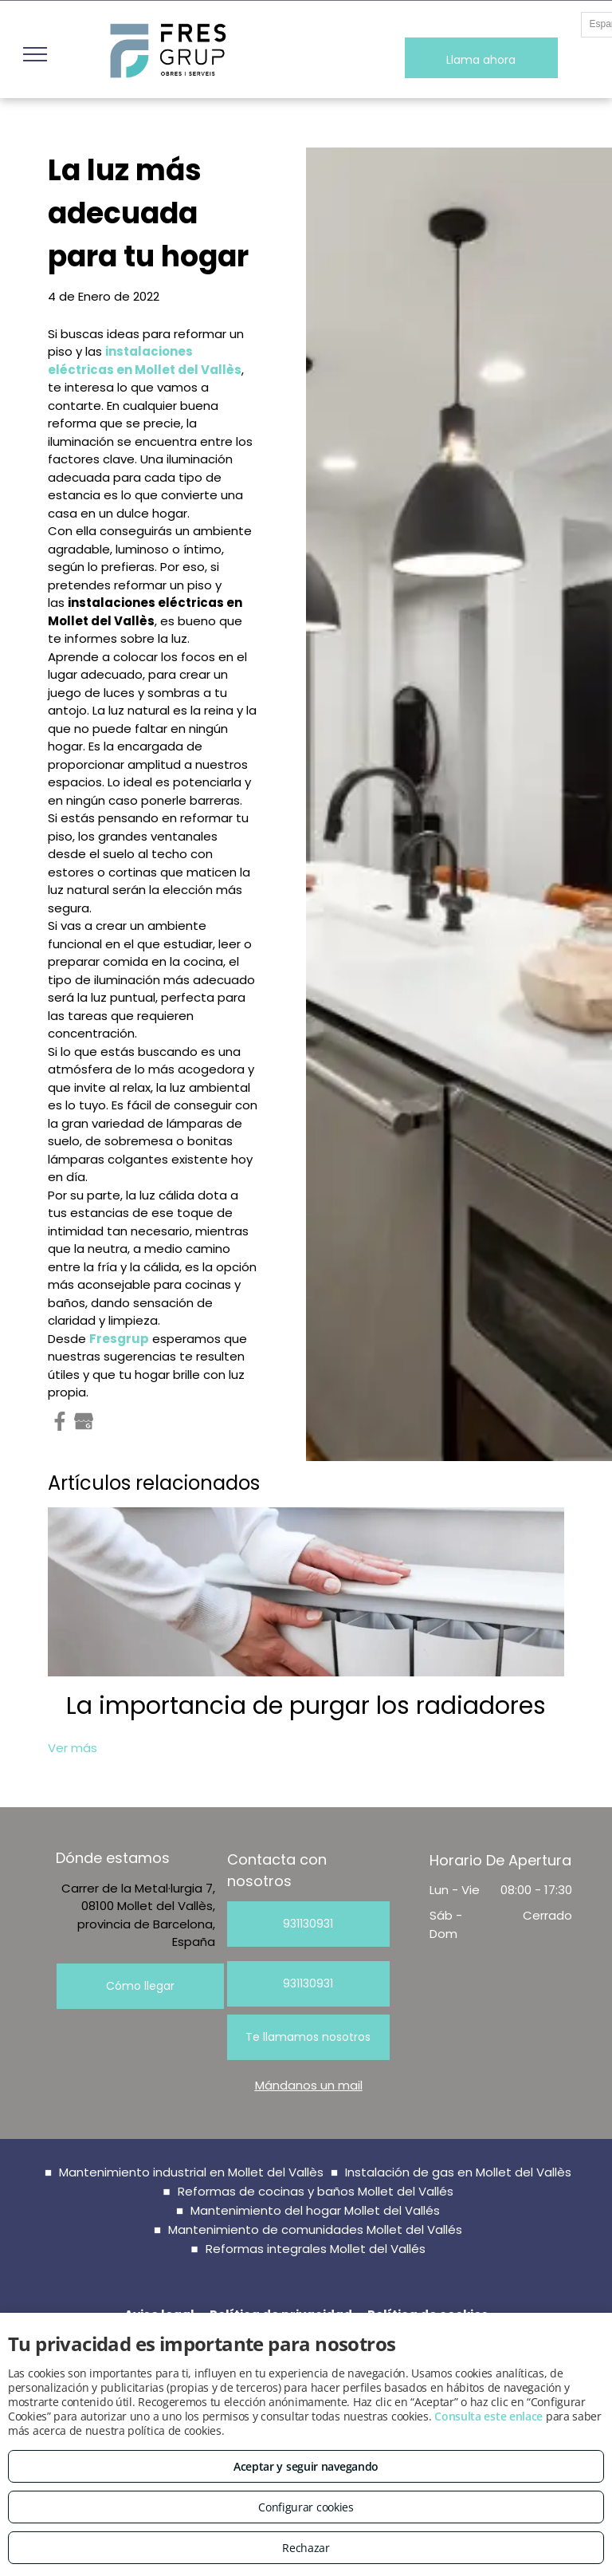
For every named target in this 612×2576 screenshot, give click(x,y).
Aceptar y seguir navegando (306, 2466)
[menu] (35, 54)
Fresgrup (119, 1338)
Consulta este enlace (488, 2416)
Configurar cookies (306, 2507)
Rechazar (306, 2547)
